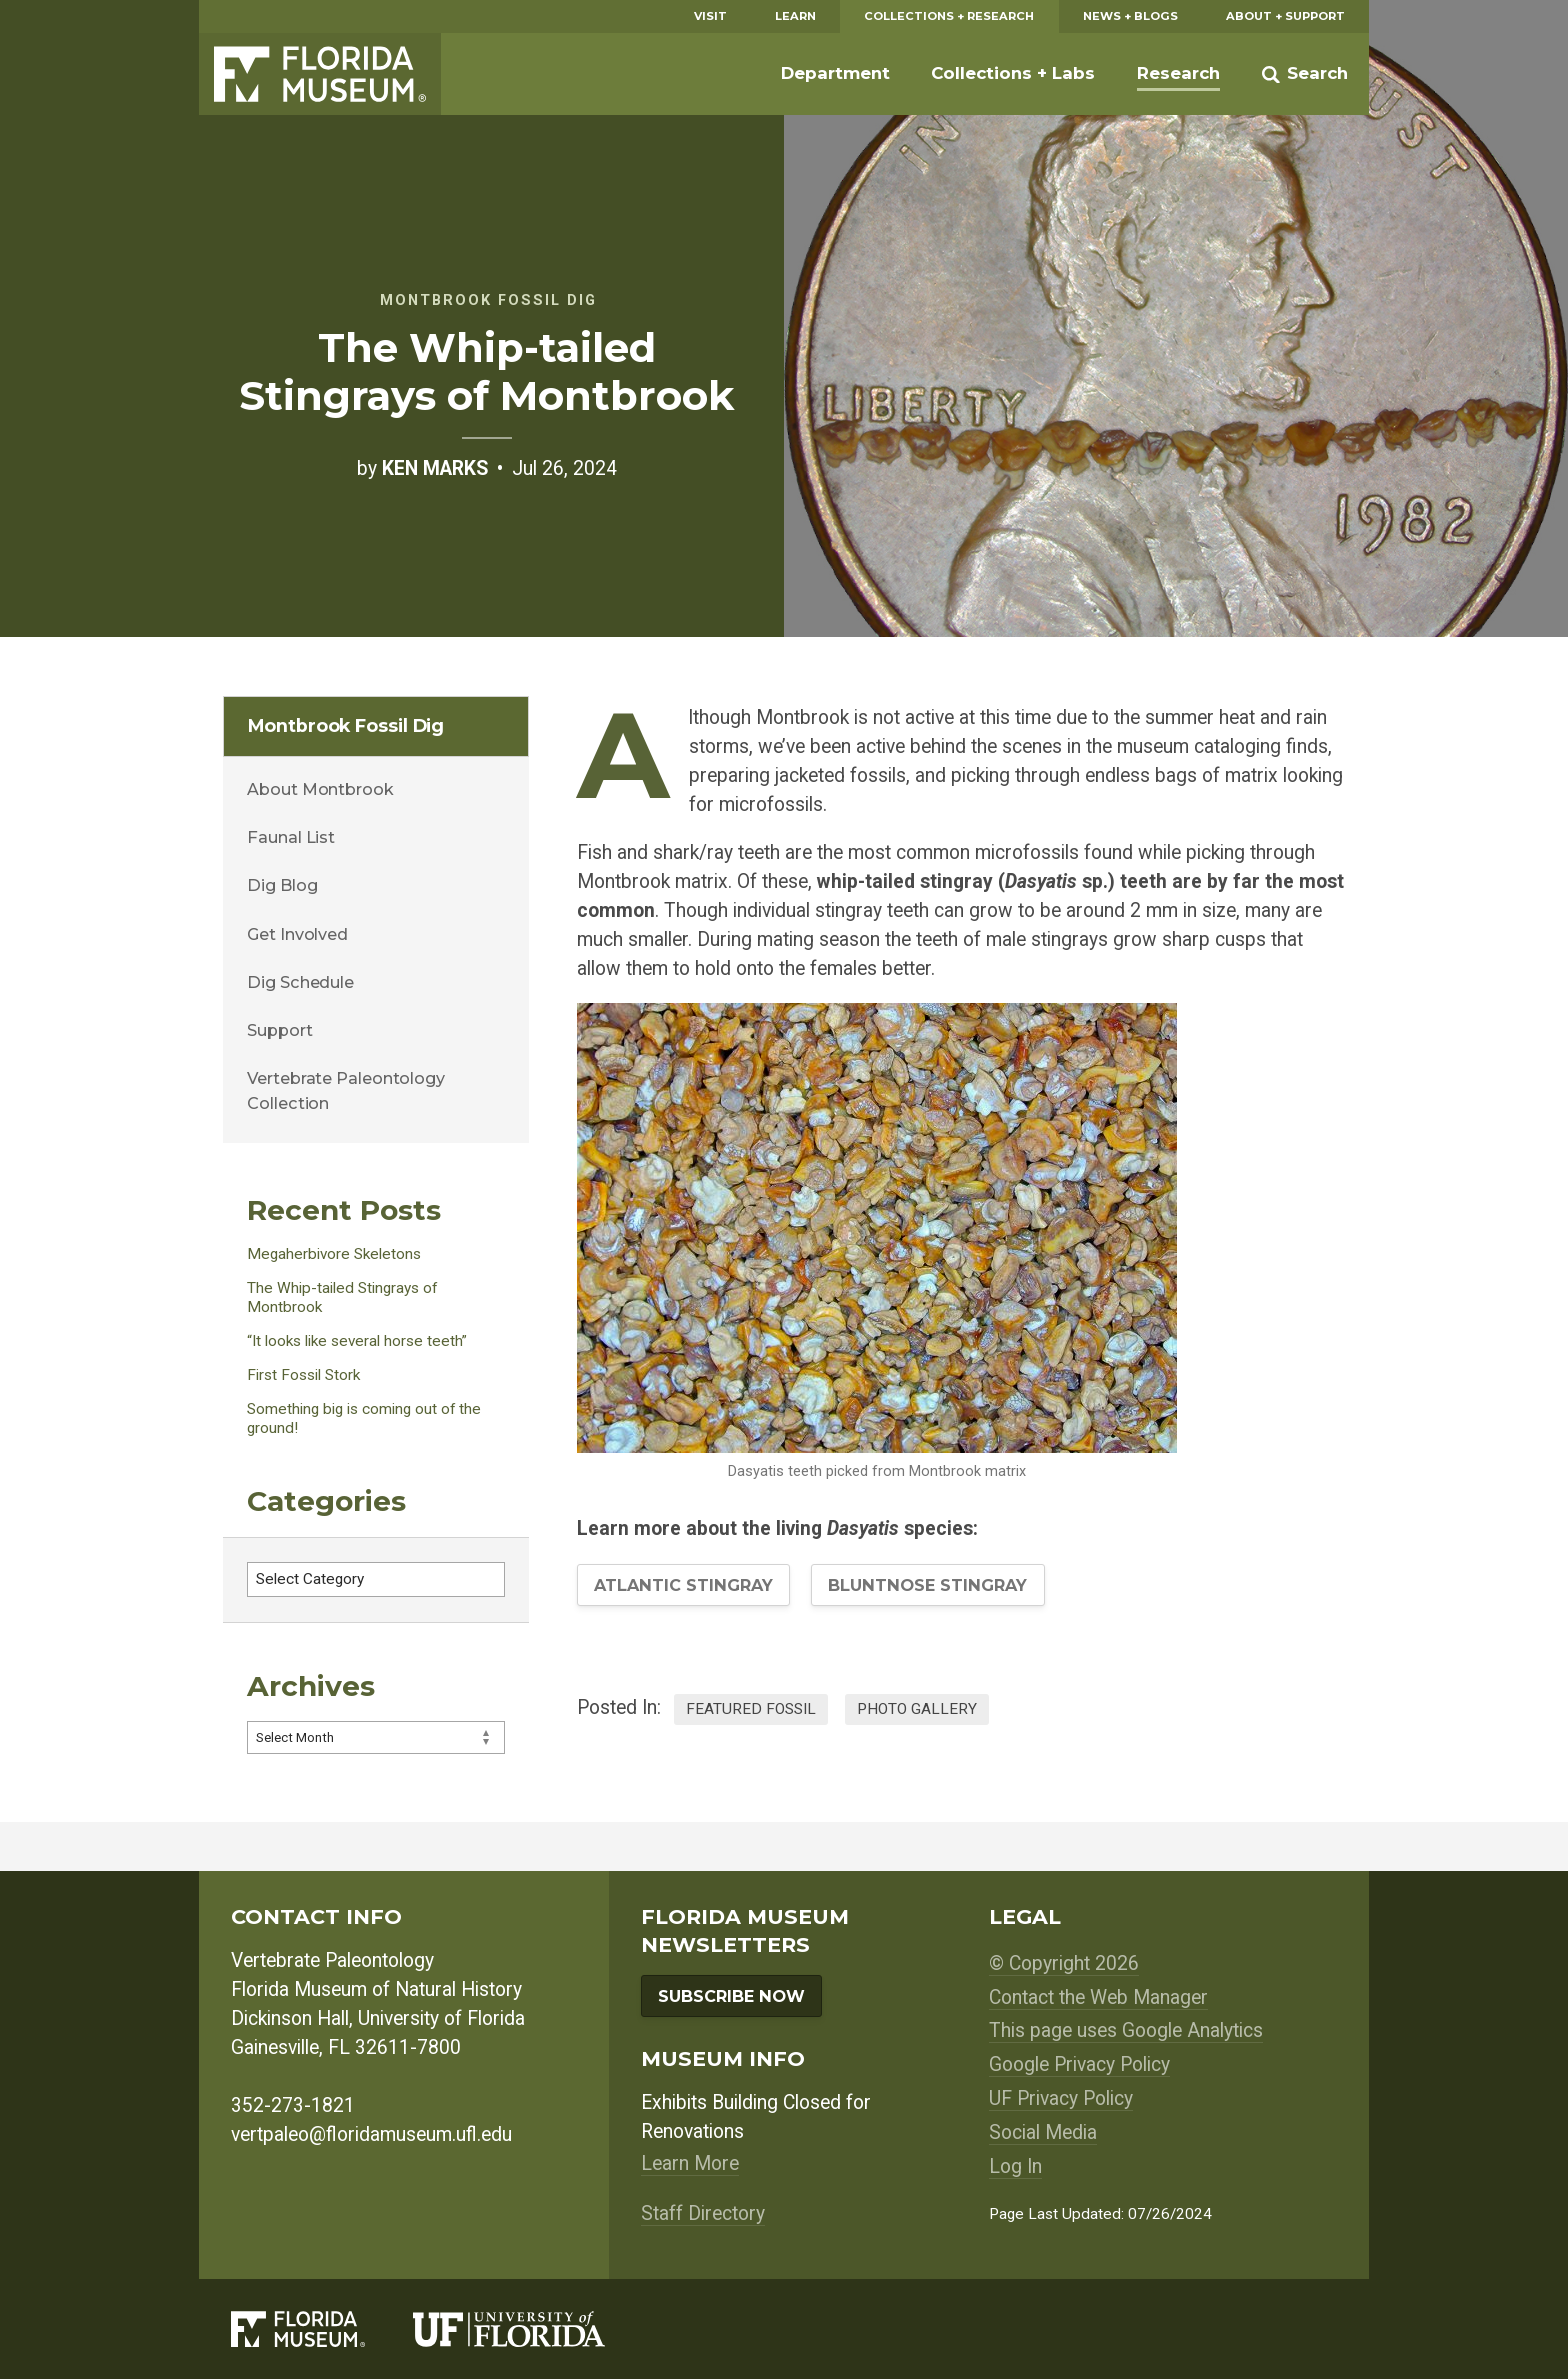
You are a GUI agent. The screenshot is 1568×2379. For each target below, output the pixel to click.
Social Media (1043, 2132)
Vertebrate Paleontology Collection (346, 1090)
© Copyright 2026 (1064, 1963)
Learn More (690, 2163)
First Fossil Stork (303, 1375)
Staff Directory (703, 2213)
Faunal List (291, 837)
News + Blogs (1130, 16)
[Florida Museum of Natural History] (322, 2328)
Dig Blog (282, 885)
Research (1178, 73)
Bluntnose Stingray (927, 1585)
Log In (1015, 2166)
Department (835, 73)
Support (279, 1030)
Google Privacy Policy (1079, 2064)
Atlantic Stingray (683, 1585)
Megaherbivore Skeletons (334, 1254)
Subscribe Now (731, 1996)
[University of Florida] (533, 2328)
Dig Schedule (300, 982)
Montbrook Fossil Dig (346, 725)
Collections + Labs (1013, 73)
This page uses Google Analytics (1126, 2030)
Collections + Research (949, 16)
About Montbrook (320, 789)
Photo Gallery (917, 1709)
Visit (710, 16)
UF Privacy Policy (1061, 2098)
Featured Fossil (751, 1709)
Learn (795, 16)
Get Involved (297, 934)
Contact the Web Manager (1098, 1997)
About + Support (1285, 16)
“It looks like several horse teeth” (357, 1341)
